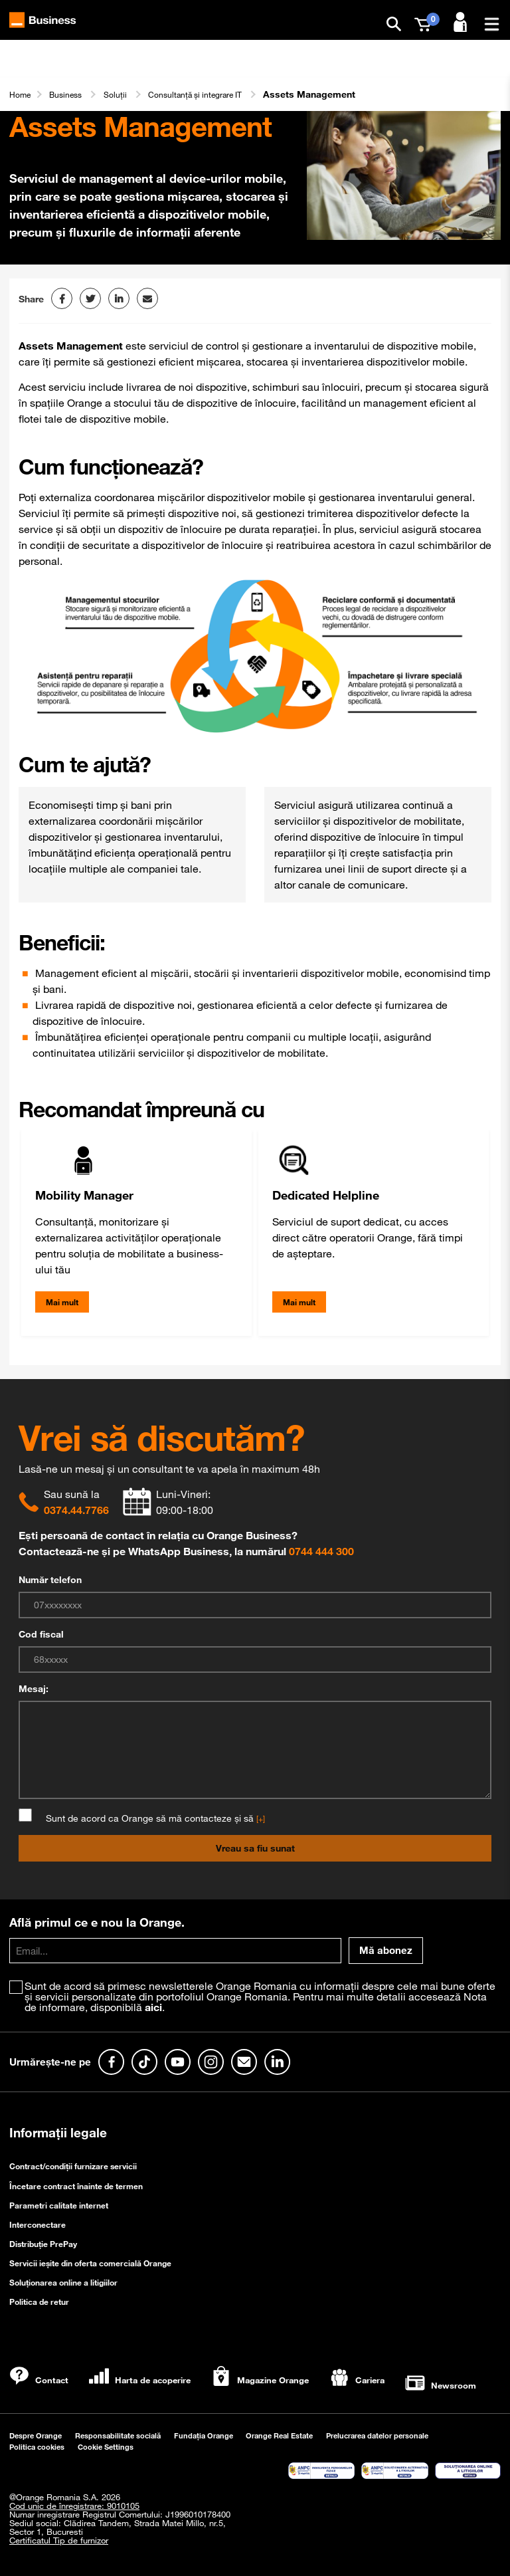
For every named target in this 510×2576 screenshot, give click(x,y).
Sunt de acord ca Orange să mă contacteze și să (151, 1818)
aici (153, 2007)
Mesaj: (33, 1689)
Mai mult (62, 1302)
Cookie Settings (105, 2447)
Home (22, 94)
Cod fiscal (41, 1634)
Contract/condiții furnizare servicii (73, 2166)
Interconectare (37, 2224)
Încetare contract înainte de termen (76, 2186)
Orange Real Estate (279, 2435)
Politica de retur (39, 2301)
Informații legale (58, 2133)
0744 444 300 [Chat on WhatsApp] (321, 1551)
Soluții (126, 94)
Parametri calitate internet (58, 2205)
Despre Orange (35, 2435)
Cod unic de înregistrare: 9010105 (74, 2505)
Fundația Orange (203, 2435)
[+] (260, 1818)
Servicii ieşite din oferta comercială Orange (90, 2263)
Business (72, 94)
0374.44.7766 (76, 1510)
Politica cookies (36, 2447)
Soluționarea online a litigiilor (63, 2282)
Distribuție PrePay (43, 2243)
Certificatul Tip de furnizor (58, 2540)
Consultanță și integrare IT (215, 94)
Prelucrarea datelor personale (377, 2435)
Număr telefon (50, 1580)
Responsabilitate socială (118, 2435)
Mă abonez (385, 1950)
